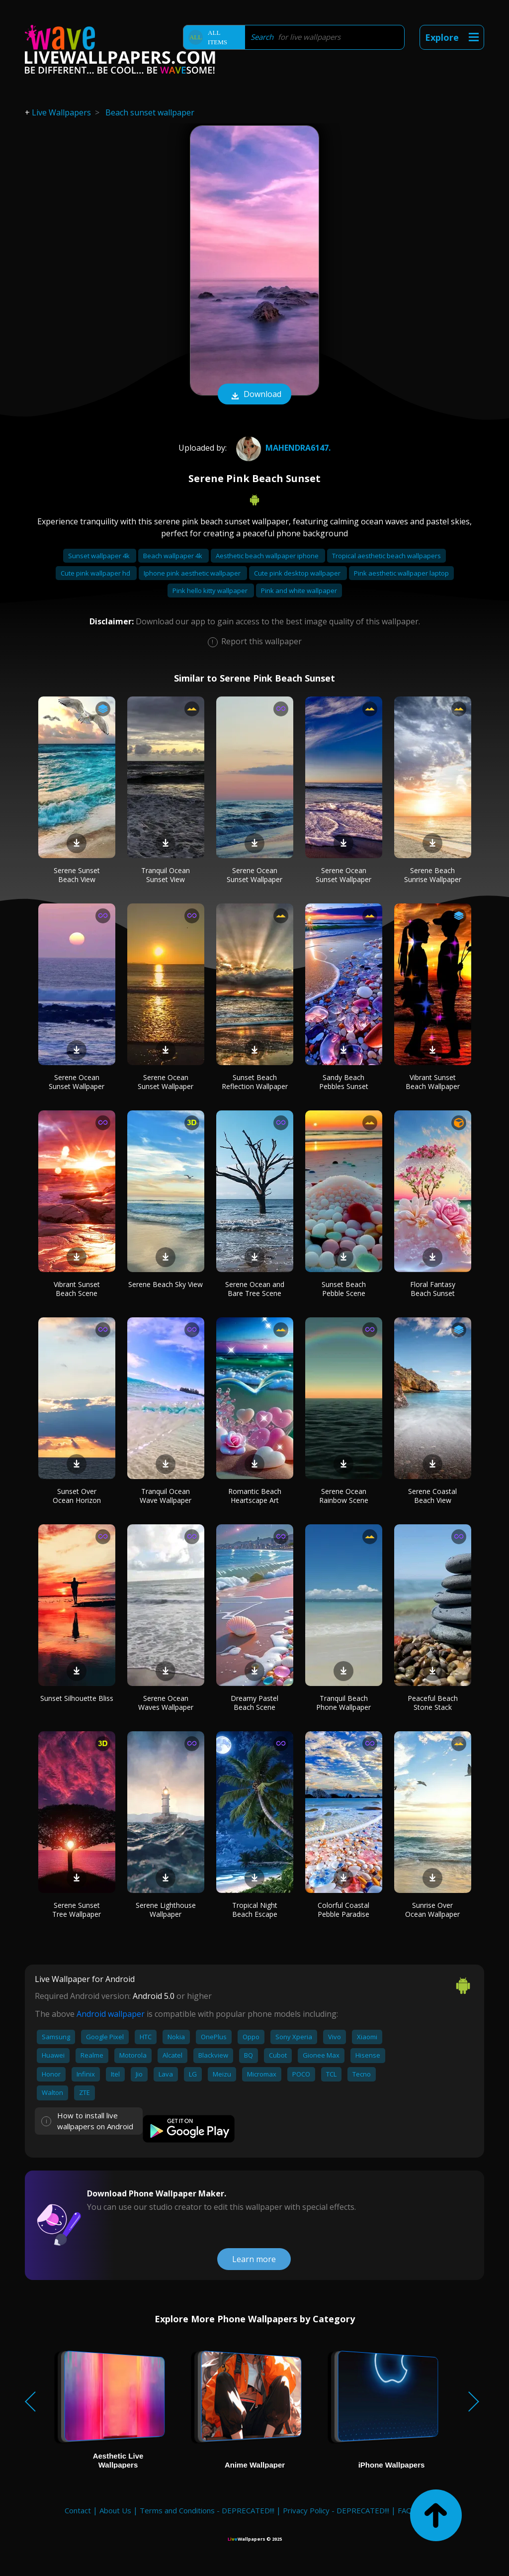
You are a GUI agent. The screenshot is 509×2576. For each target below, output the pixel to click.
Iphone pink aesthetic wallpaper (193, 573)
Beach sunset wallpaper (149, 112)
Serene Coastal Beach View (432, 1495)
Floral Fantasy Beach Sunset (432, 1289)
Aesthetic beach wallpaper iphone (268, 555)
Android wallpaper (111, 2013)
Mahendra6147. (282, 447)
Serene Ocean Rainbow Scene (343, 1495)
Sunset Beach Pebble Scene (344, 1289)
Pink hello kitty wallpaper (210, 590)
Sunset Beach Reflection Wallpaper (255, 1082)
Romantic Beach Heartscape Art (254, 1495)
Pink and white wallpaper (299, 590)
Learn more (254, 2259)
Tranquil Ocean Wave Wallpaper (165, 1495)
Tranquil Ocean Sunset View (165, 875)
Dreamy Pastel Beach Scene (254, 1702)
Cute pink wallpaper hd (96, 573)
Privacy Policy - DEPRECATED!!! (336, 2510)
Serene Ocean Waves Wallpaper (165, 1702)
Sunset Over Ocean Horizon (77, 1495)
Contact (78, 2510)
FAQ (405, 2510)
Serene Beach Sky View (165, 1284)
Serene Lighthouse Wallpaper (166, 1909)
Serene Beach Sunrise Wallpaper (432, 875)
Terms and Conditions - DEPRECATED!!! (207, 2510)
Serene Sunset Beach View (77, 875)
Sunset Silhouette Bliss (76, 1698)
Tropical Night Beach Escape (254, 1909)
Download (254, 395)
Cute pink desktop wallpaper (298, 573)
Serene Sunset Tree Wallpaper (76, 1909)
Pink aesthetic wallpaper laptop (401, 573)
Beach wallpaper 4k (173, 555)
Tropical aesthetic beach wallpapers (386, 555)
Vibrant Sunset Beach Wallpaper (433, 1082)
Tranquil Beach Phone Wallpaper (343, 1702)
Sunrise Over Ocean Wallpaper (432, 1909)
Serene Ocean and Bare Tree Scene (254, 1289)
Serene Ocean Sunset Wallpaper (254, 875)
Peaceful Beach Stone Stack (433, 1702)
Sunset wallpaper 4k (99, 555)
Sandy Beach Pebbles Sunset (343, 1082)
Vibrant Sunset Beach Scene (77, 1289)
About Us (115, 2510)
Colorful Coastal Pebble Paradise (343, 1909)
